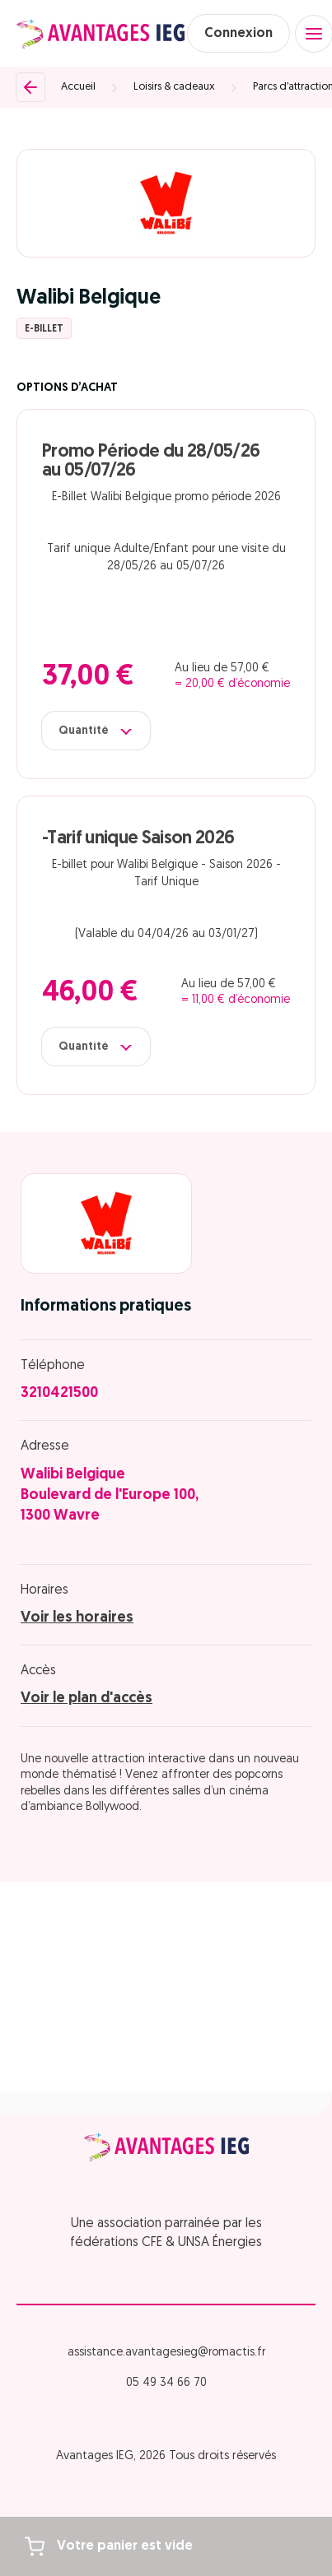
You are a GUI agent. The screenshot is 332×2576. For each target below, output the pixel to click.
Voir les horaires (77, 1618)
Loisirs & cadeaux (174, 86)
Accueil (78, 86)
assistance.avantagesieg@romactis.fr (166, 2352)
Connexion (238, 33)
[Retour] (30, 87)
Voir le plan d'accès (86, 1698)
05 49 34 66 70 (166, 2383)
